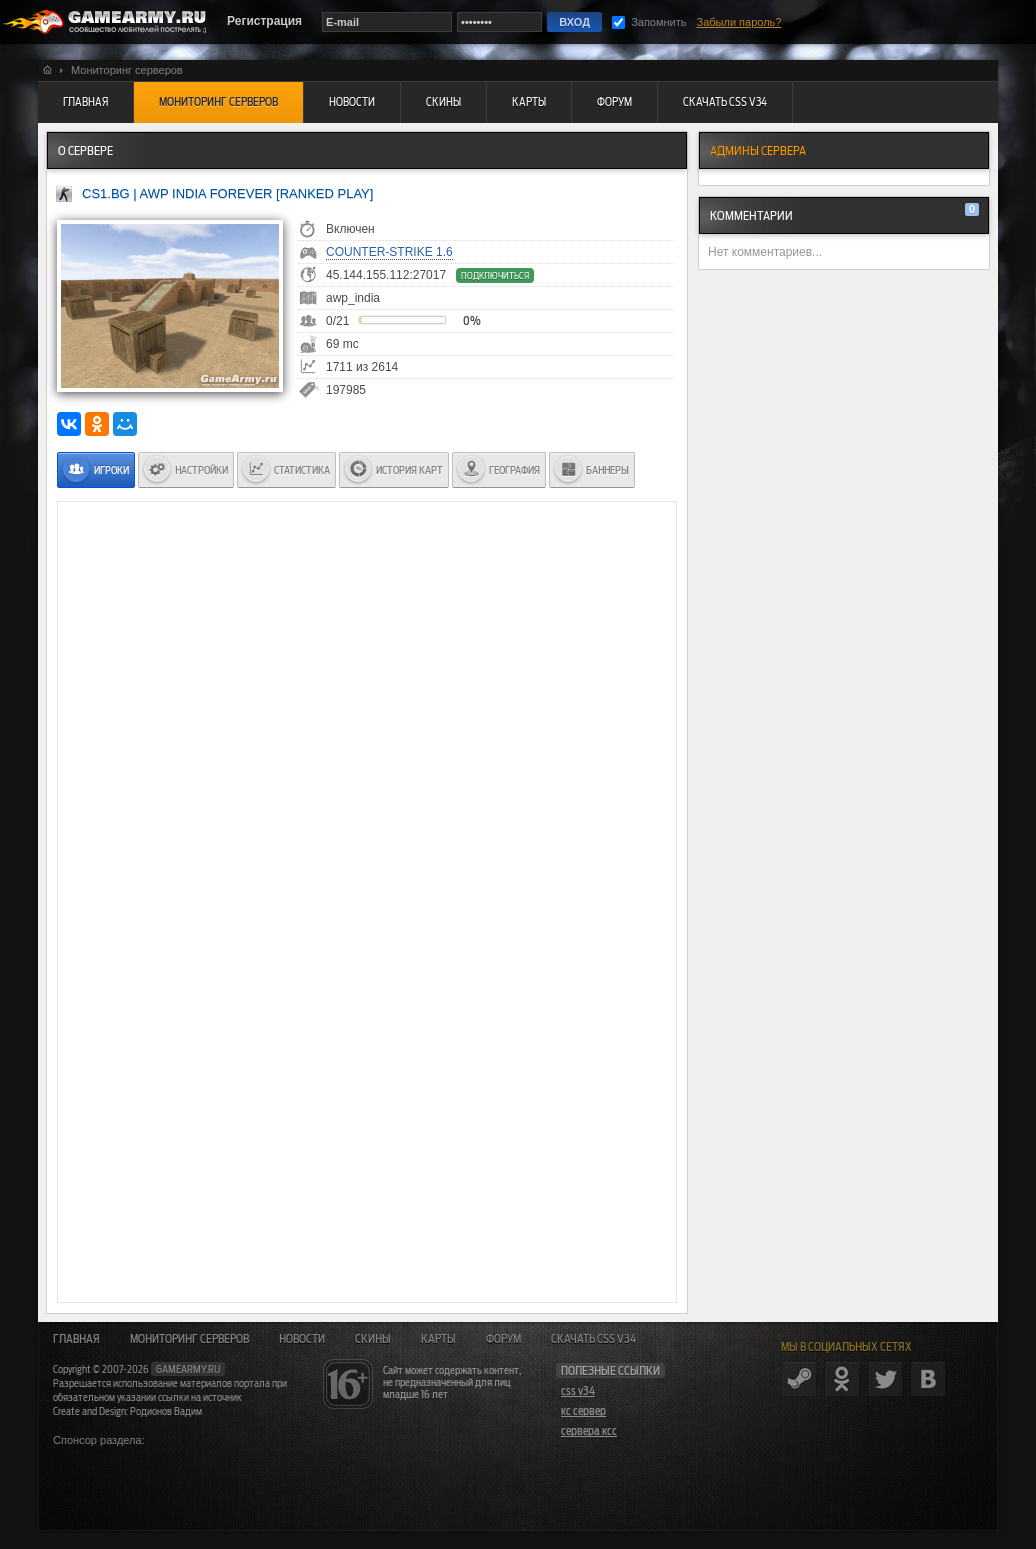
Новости (302, 1339)
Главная (76, 1339)
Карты (438, 1339)
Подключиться (495, 275)
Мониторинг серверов (189, 1339)
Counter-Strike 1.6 (389, 252)
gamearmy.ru (188, 1369)
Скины (373, 1339)
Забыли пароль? (739, 22)
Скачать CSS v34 (593, 1339)
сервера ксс (589, 1431)
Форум (503, 1339)
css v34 (578, 1391)
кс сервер (583, 1411)
